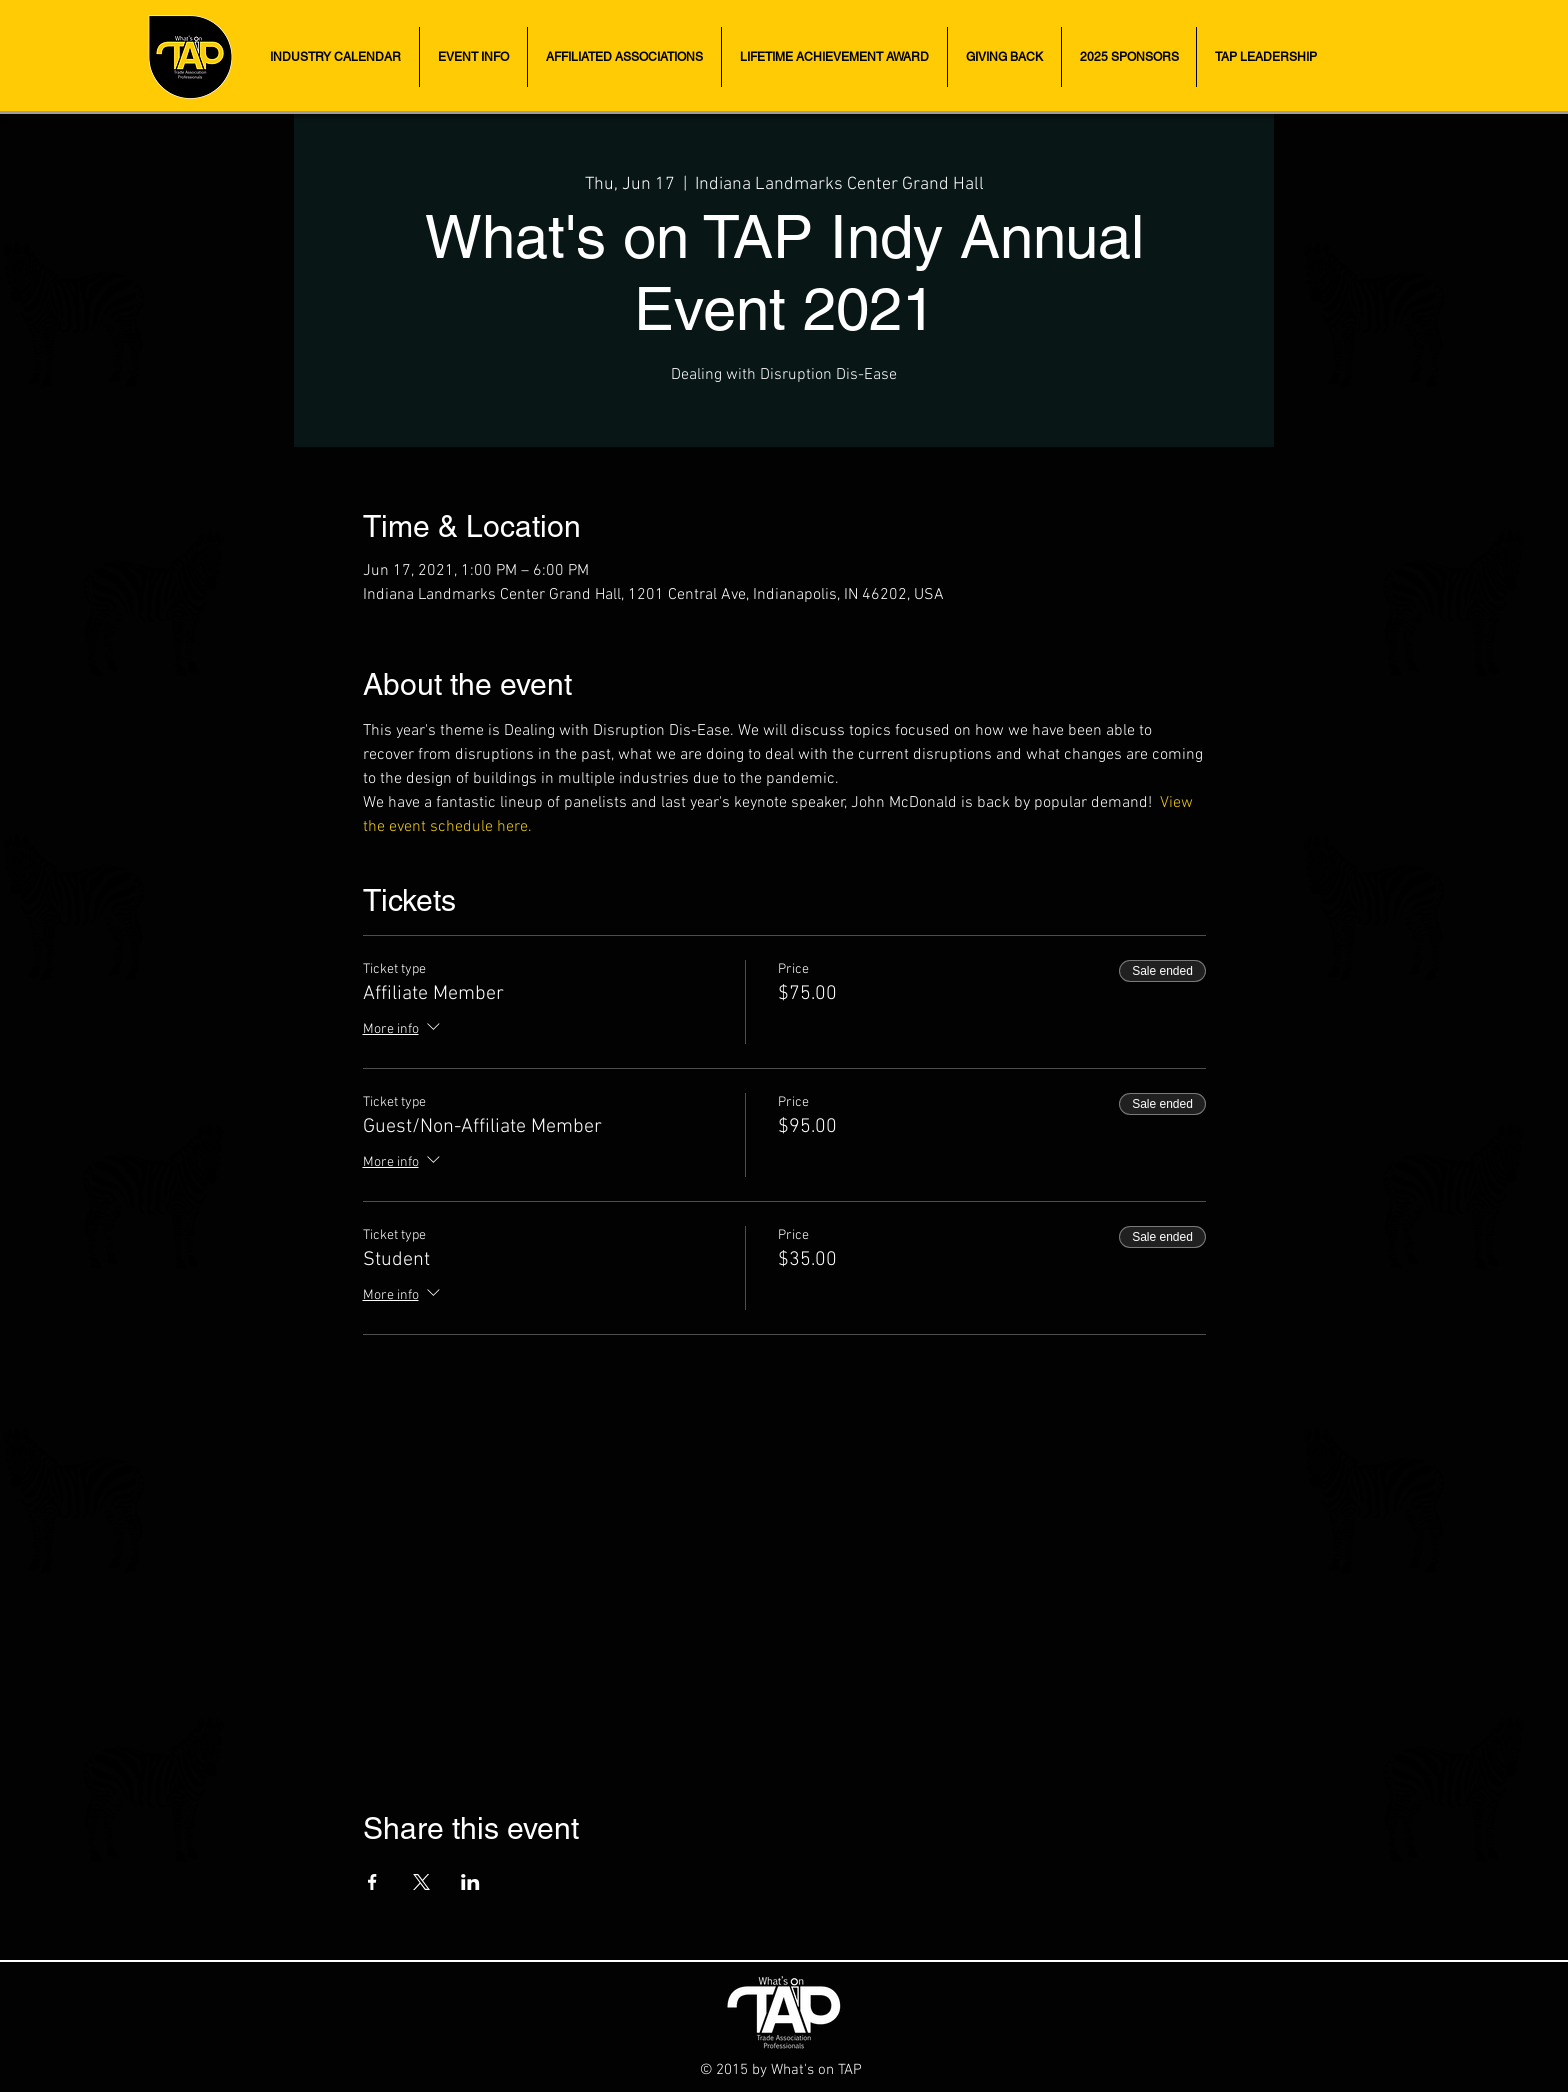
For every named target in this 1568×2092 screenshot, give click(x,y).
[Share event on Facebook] (372, 1882)
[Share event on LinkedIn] (470, 1882)
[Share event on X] (421, 1882)
